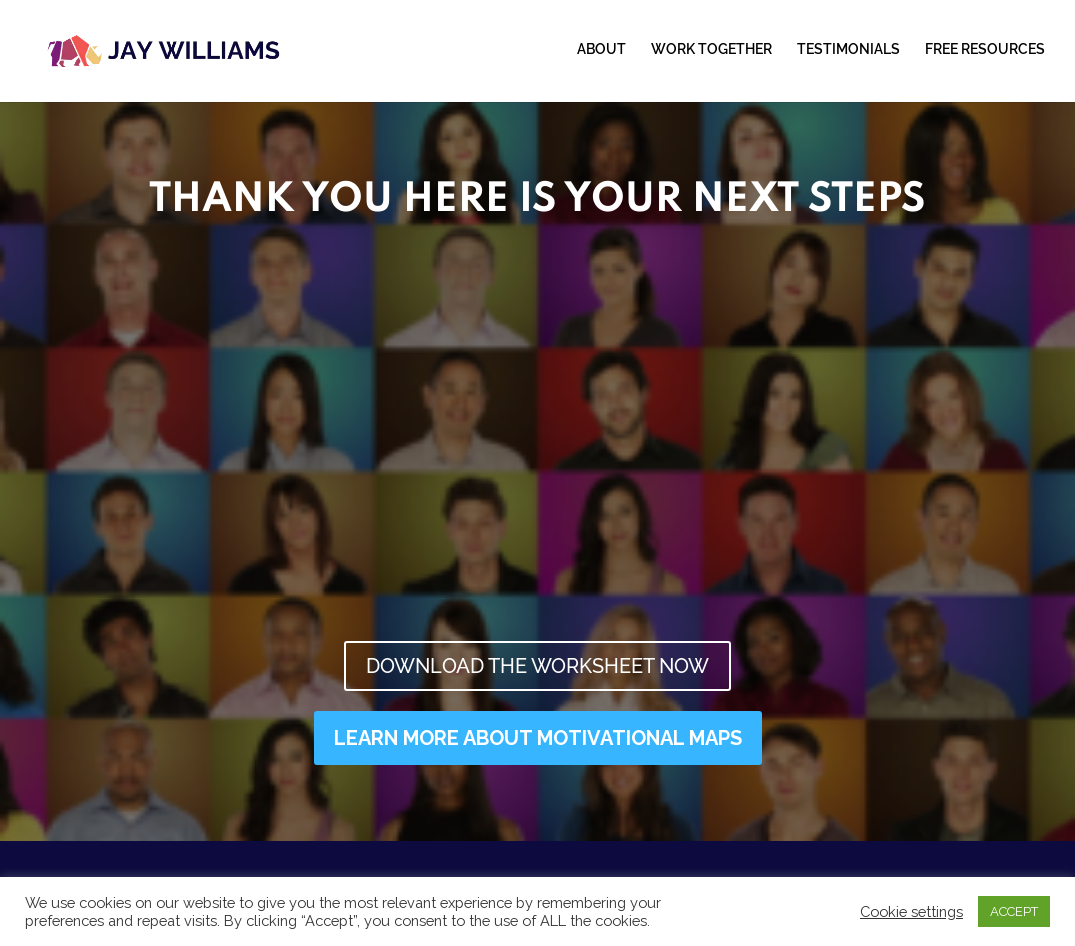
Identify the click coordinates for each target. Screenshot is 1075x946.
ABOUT (601, 49)
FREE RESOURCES (985, 49)
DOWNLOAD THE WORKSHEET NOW (537, 666)
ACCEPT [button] (1014, 911)
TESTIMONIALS (848, 49)
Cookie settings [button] (911, 911)
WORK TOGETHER (711, 49)
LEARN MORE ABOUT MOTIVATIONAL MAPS (538, 738)
